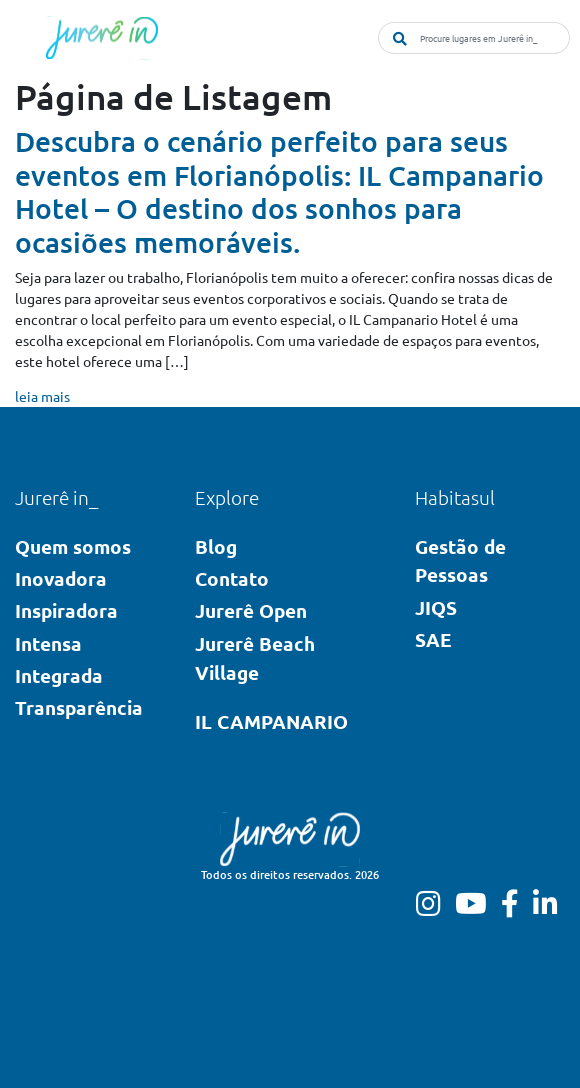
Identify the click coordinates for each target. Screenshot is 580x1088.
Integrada (59, 675)
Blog (216, 546)
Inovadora (61, 578)
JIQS (436, 607)
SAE (433, 639)
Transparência (79, 707)
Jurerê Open (251, 610)
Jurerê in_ (56, 497)
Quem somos (73, 546)
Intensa (48, 643)
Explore (227, 497)
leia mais (42, 396)
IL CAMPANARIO (271, 721)
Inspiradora (66, 610)
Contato (232, 578)
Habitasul (455, 497)
